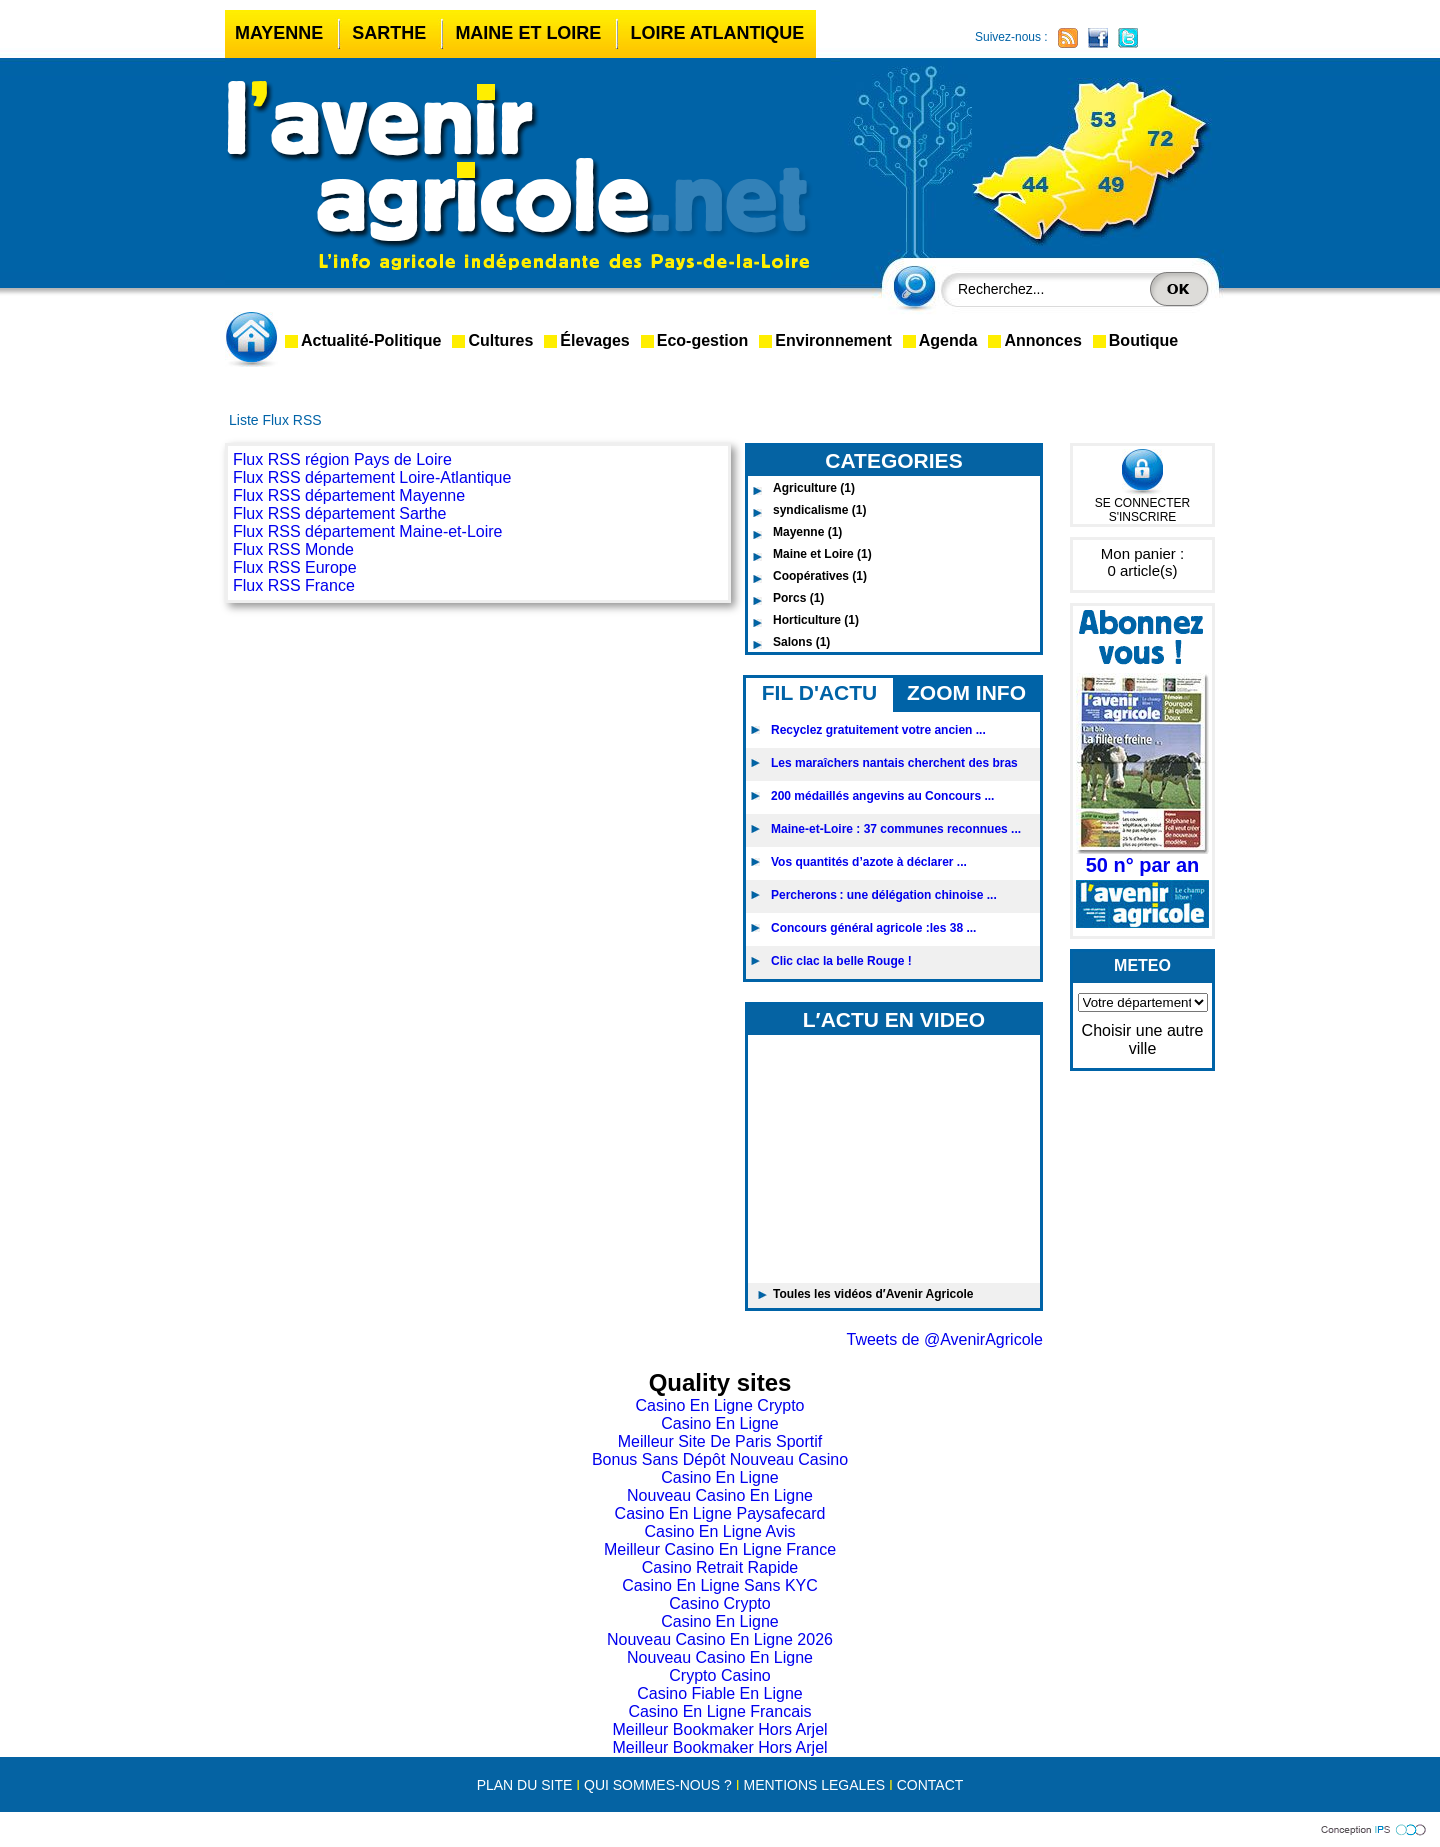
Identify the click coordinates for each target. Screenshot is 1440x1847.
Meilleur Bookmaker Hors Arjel (719, 1729)
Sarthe (389, 33)
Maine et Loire (528, 33)
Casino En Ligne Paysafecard (720, 1513)
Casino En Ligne (719, 1423)
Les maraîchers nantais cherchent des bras (894, 763)
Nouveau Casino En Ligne (720, 1495)
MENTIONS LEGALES (814, 1785)
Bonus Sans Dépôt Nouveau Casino (720, 1459)
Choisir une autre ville (1143, 1039)
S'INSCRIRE (1143, 517)
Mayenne (279, 33)
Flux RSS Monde (293, 549)
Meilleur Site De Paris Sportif (720, 1441)
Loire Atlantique (717, 33)
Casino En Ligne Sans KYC (720, 1585)
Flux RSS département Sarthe (339, 513)
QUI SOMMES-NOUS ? (658, 1785)
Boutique (1143, 340)
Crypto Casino (719, 1675)
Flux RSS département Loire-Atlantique (372, 477)
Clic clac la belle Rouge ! (841, 961)
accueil (255, 339)
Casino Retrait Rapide (720, 1567)
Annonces (1042, 340)
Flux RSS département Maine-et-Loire (367, 531)
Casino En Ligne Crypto (720, 1405)
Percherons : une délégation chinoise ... (884, 895)
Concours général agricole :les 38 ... (873, 928)
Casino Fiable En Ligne (719, 1693)
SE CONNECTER (1142, 503)
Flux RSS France (294, 585)
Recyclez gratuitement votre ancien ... (878, 730)
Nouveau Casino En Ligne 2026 (720, 1639)
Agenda (948, 340)
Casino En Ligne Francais (719, 1711)
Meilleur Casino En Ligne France (720, 1549)
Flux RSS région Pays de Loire (342, 459)
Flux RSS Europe (295, 567)
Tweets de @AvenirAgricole (945, 1339)
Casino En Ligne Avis (720, 1531)
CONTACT (930, 1785)
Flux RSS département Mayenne (349, 495)
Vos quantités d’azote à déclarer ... (869, 862)
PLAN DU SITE (525, 1785)
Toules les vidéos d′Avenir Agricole (873, 1294)
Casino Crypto (719, 1603)
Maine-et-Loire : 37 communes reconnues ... (896, 829)
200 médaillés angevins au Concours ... (882, 796)
